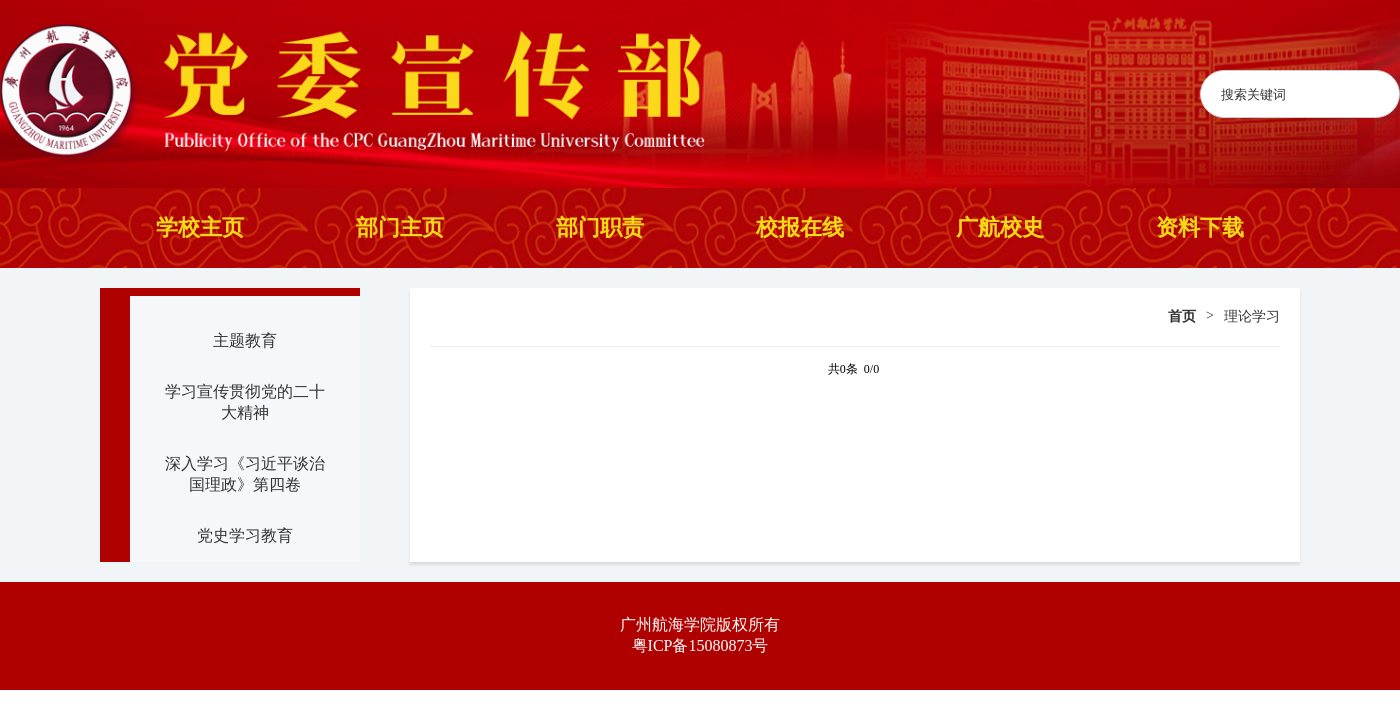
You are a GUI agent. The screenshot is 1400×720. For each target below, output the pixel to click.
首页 (1182, 316)
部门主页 (400, 227)
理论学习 (1252, 316)
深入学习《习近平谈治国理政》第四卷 (245, 474)
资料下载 (1200, 227)
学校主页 (200, 227)
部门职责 (600, 227)
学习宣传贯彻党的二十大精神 (245, 402)
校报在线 (800, 227)
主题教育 (245, 340)
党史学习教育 (245, 535)
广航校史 (1000, 227)
